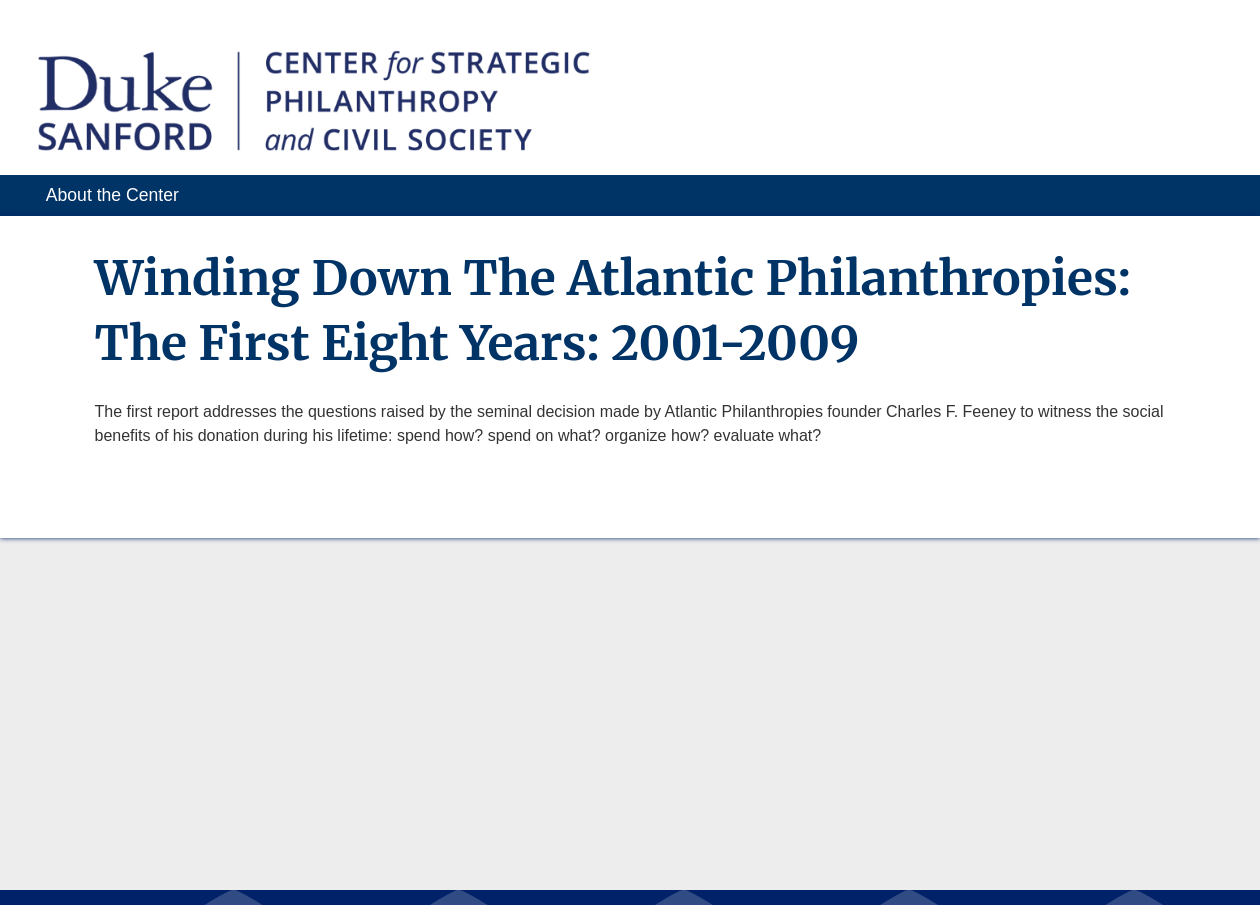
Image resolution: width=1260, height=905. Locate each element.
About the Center (112, 195)
